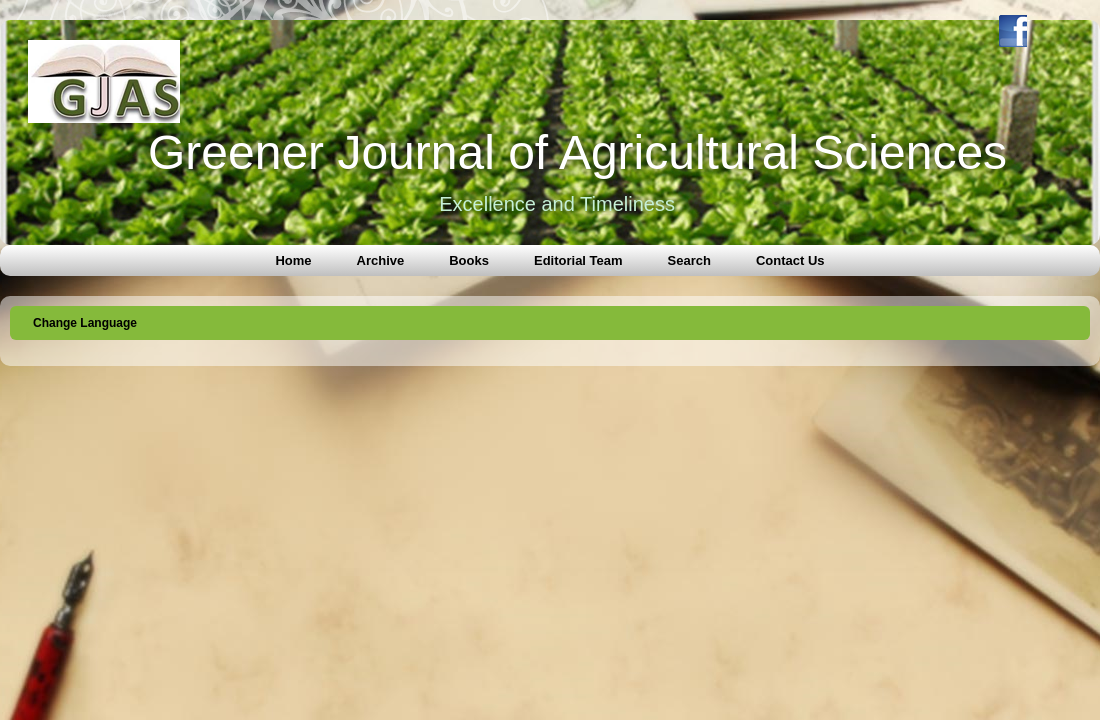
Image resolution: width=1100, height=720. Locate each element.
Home (293, 260)
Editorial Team (578, 260)
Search (689, 260)
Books (469, 260)
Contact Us (790, 260)
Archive (381, 260)
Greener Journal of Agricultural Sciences (577, 152)
